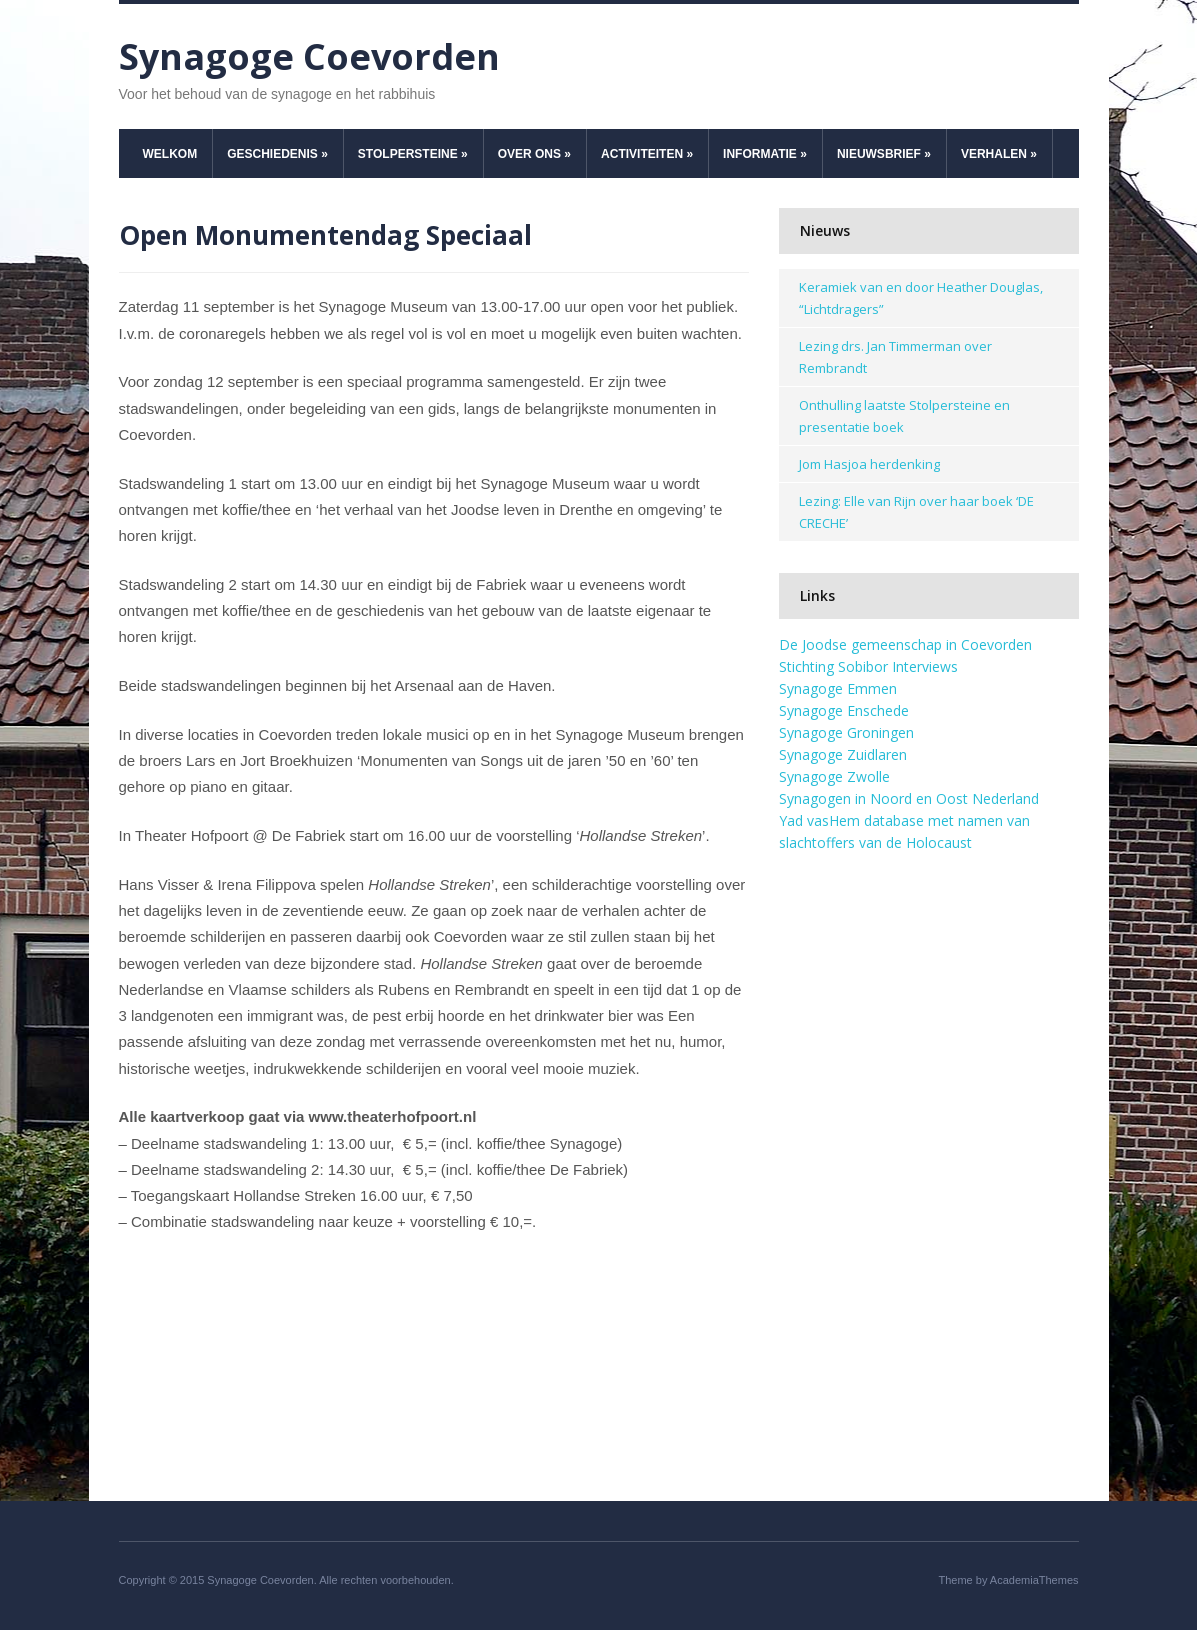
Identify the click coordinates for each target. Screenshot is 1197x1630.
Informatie (765, 154)
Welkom (170, 154)
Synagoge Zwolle (834, 776)
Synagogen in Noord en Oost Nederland (909, 798)
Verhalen (999, 154)
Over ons (534, 154)
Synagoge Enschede (844, 710)
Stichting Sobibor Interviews (868, 666)
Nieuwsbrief (884, 154)
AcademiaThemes (1034, 1580)
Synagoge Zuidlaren (843, 754)
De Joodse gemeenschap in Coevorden (905, 644)
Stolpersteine (413, 154)
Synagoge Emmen (838, 688)
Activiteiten (647, 154)
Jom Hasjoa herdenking (869, 464)
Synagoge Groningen (846, 732)
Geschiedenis (277, 154)
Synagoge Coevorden (309, 56)
